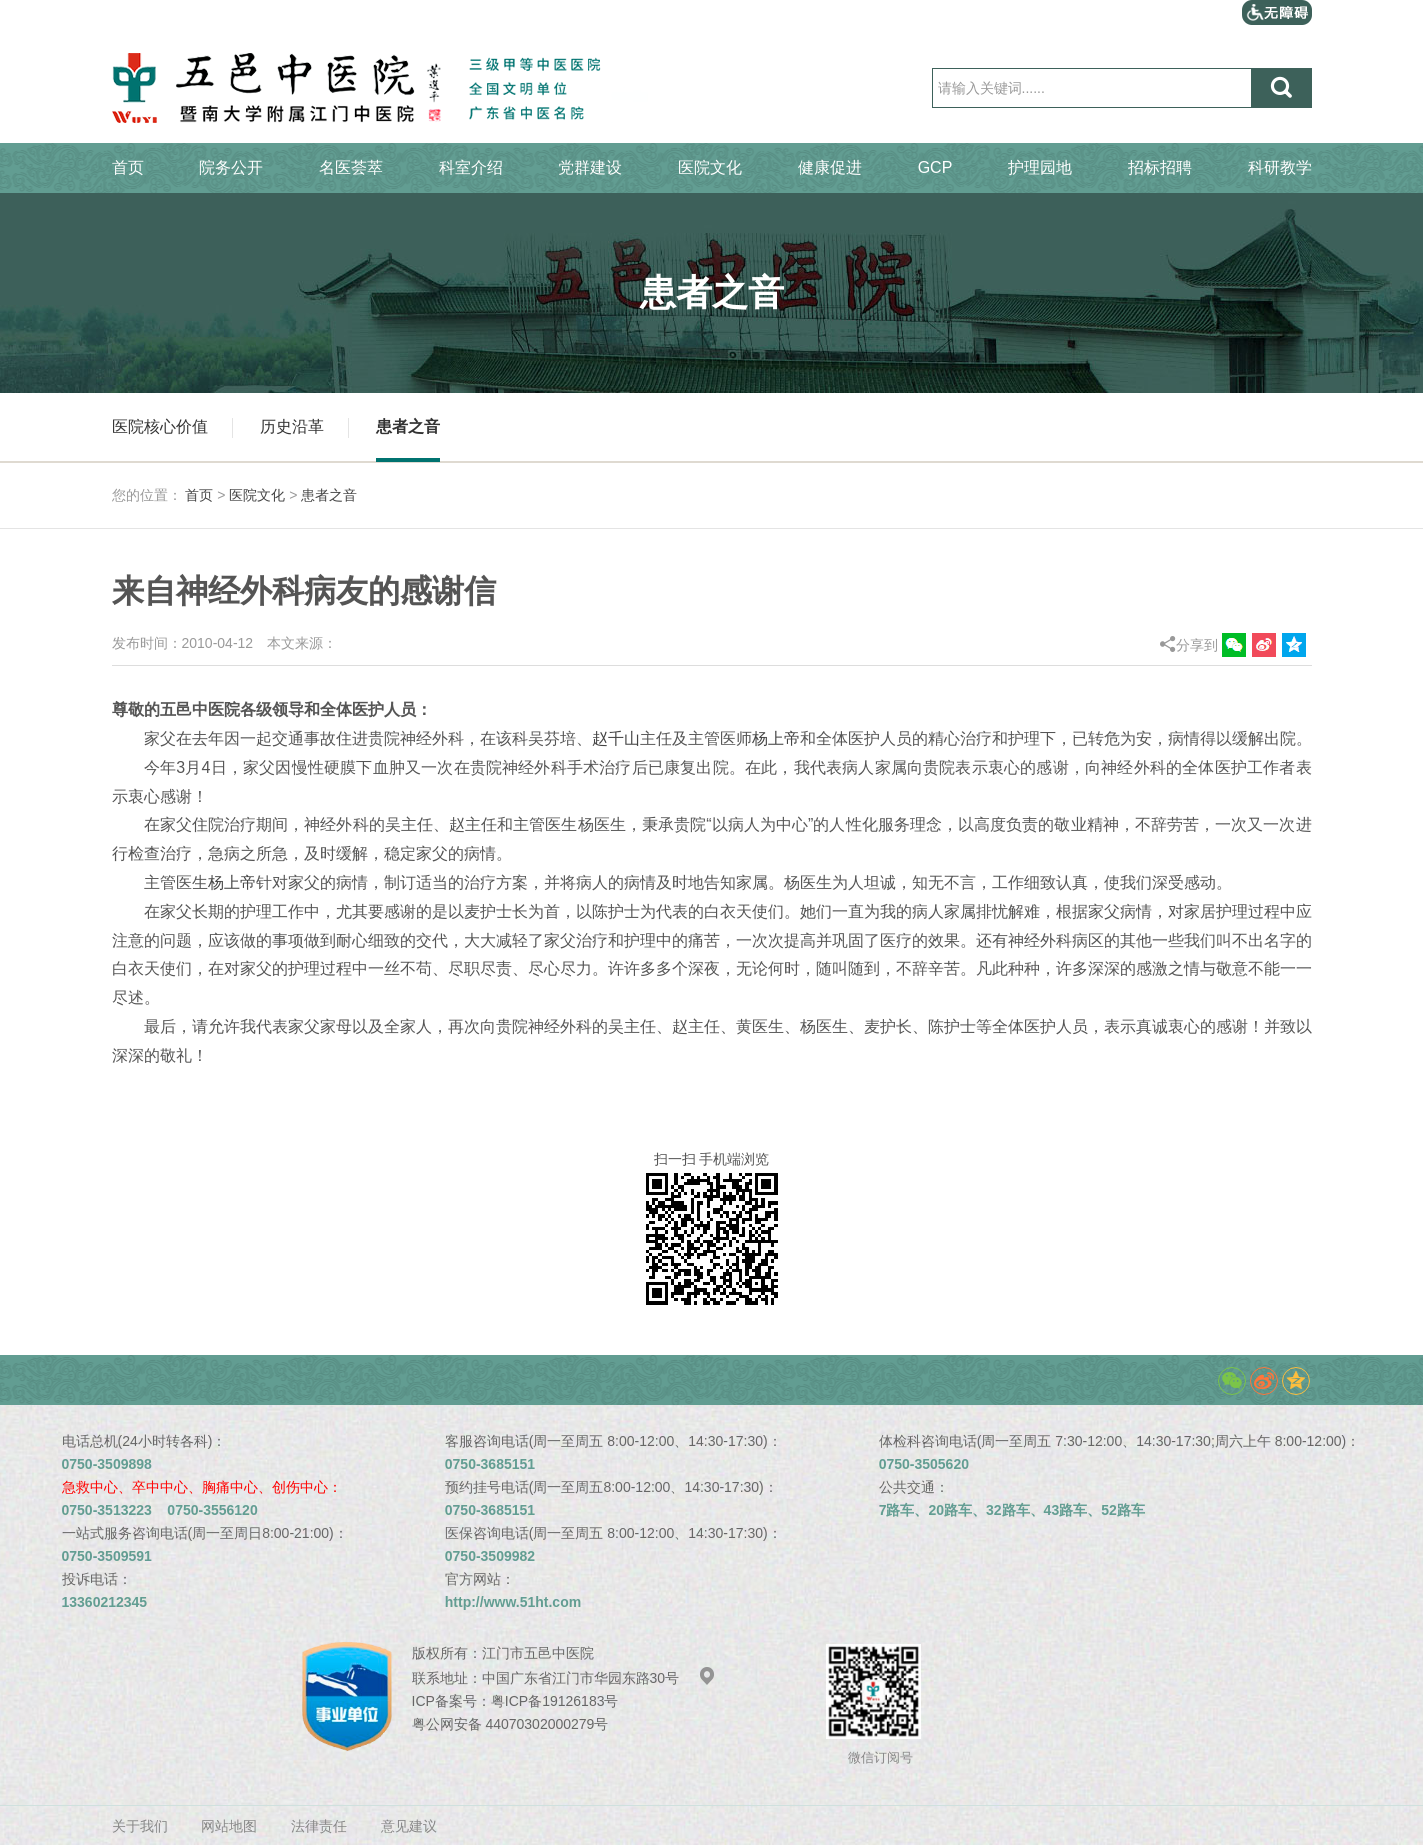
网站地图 (229, 1826)
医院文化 (710, 167)
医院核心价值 (160, 426)
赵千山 (616, 738)
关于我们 (140, 1826)
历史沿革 (292, 426)
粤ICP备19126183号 (555, 1701)
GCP (935, 167)
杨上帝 (776, 738)
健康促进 (830, 167)
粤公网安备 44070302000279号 (510, 1724)
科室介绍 (471, 167)
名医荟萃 (351, 167)
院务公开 (231, 167)
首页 (128, 167)
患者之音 (408, 426)
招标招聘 (1160, 167)
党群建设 (590, 167)
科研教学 (1280, 167)
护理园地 (1040, 167)
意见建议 (409, 1826)
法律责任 (319, 1826)
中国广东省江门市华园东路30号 (599, 1678)
